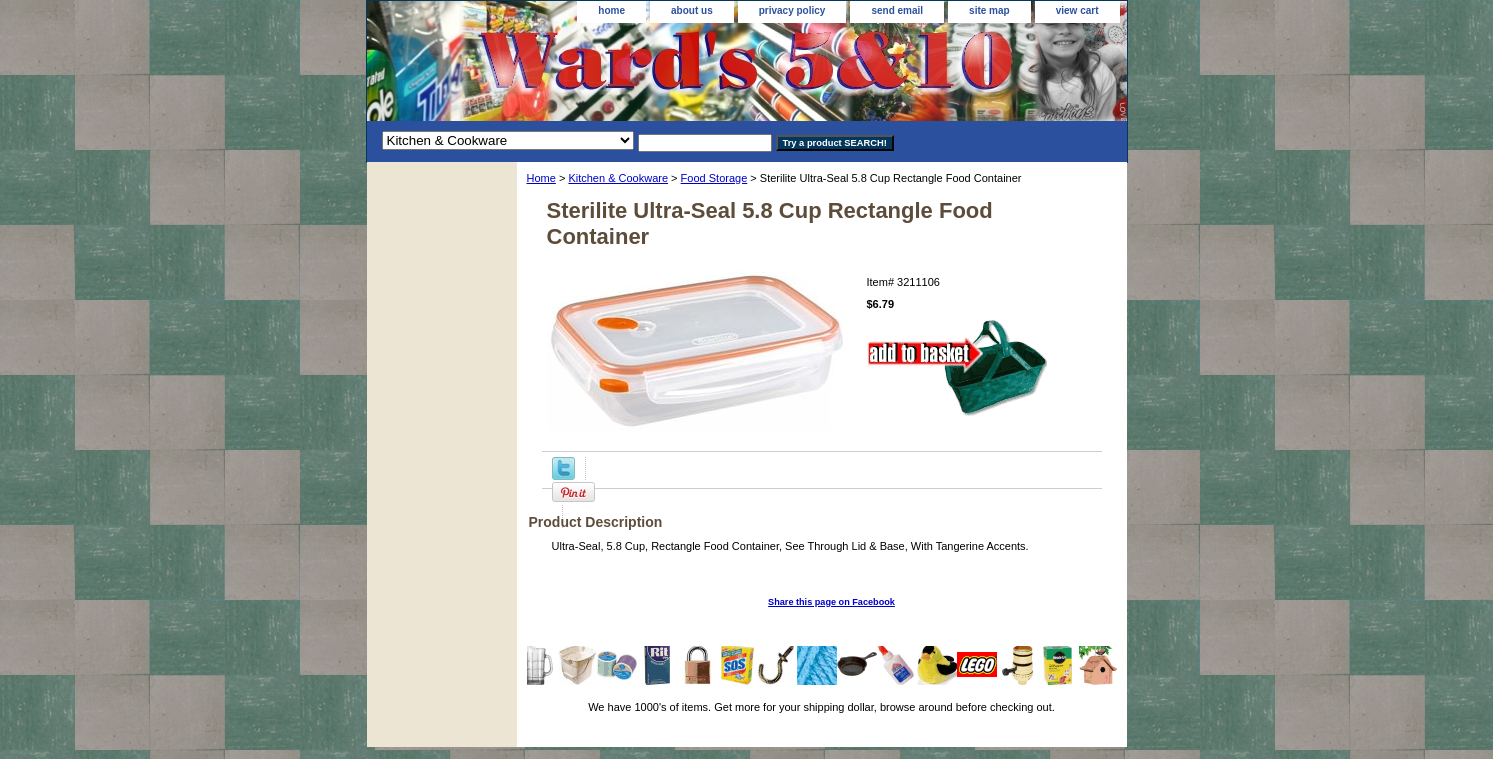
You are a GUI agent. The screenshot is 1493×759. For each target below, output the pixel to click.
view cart (1077, 10)
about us (692, 10)
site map (989, 10)
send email (897, 10)
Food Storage (714, 178)
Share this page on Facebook (831, 602)
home (611, 10)
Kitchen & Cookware (618, 178)
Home (541, 178)
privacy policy (792, 10)
